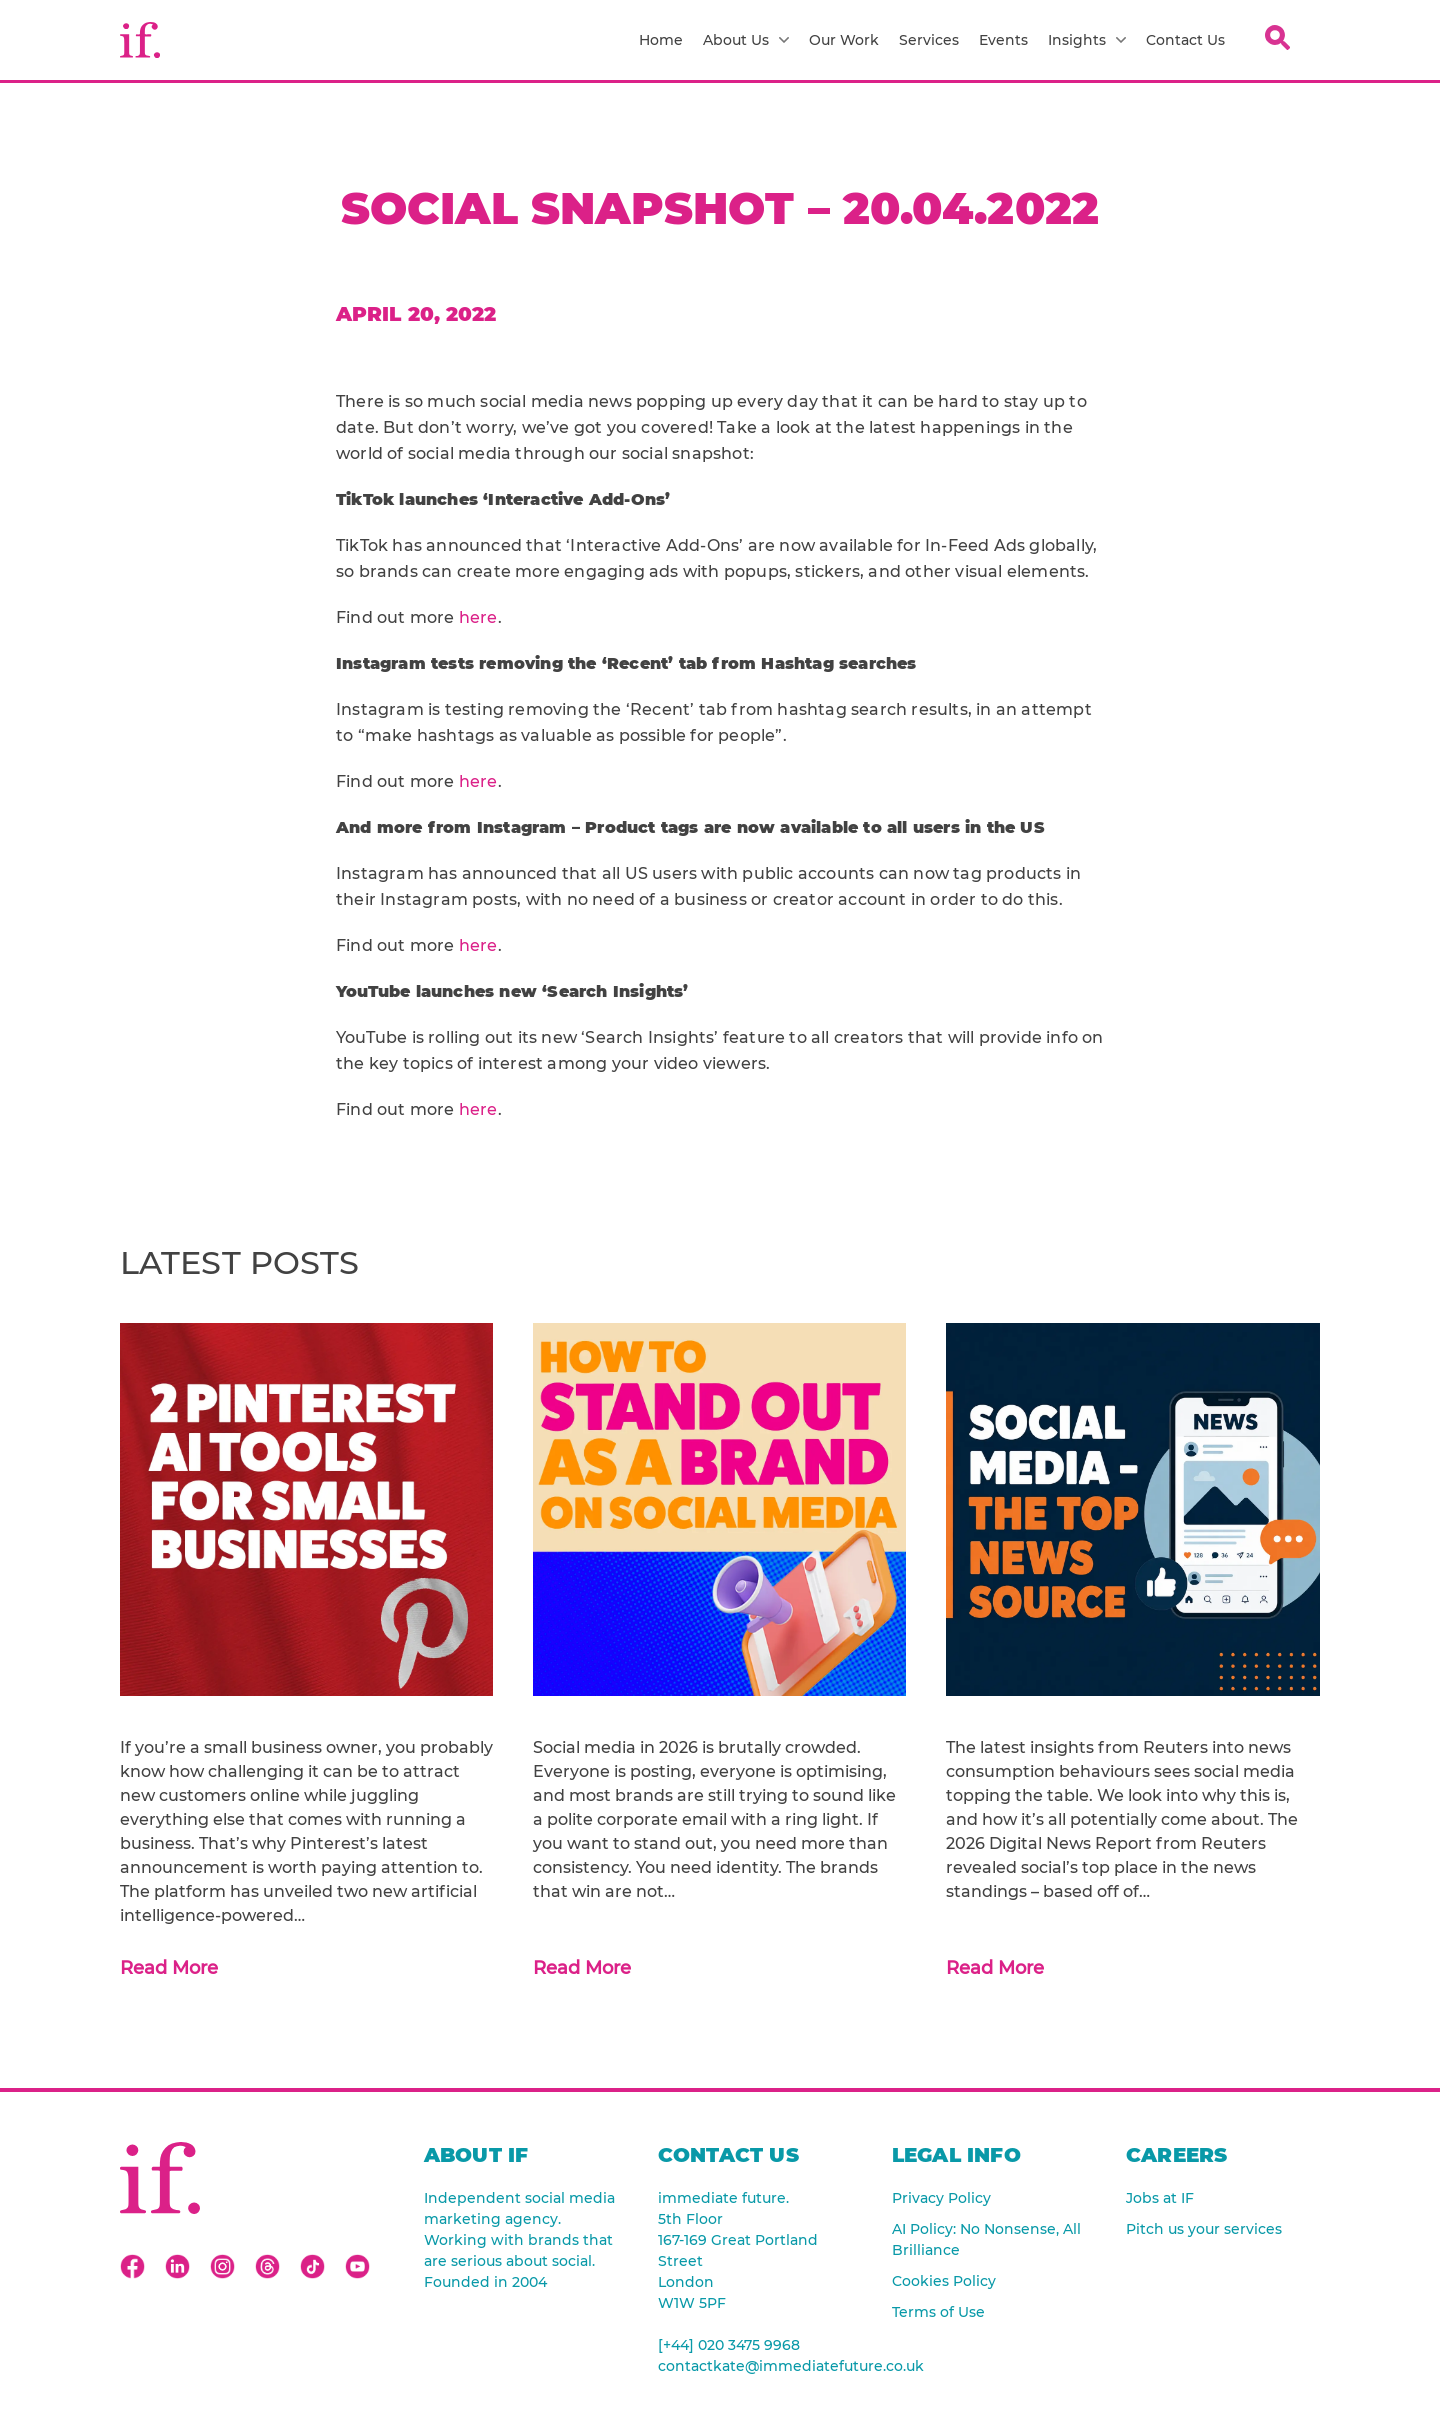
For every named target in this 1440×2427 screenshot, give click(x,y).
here (478, 617)
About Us (746, 40)
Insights (1087, 40)
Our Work (844, 40)
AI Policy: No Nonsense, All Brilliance (986, 2239)
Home (661, 40)
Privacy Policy (941, 2198)
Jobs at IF (1160, 2198)
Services (929, 40)
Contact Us (1185, 40)
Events (1003, 40)
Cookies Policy (944, 2281)
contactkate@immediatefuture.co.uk (755, 2366)
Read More (169, 1968)
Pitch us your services (1204, 2229)
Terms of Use (938, 2312)
